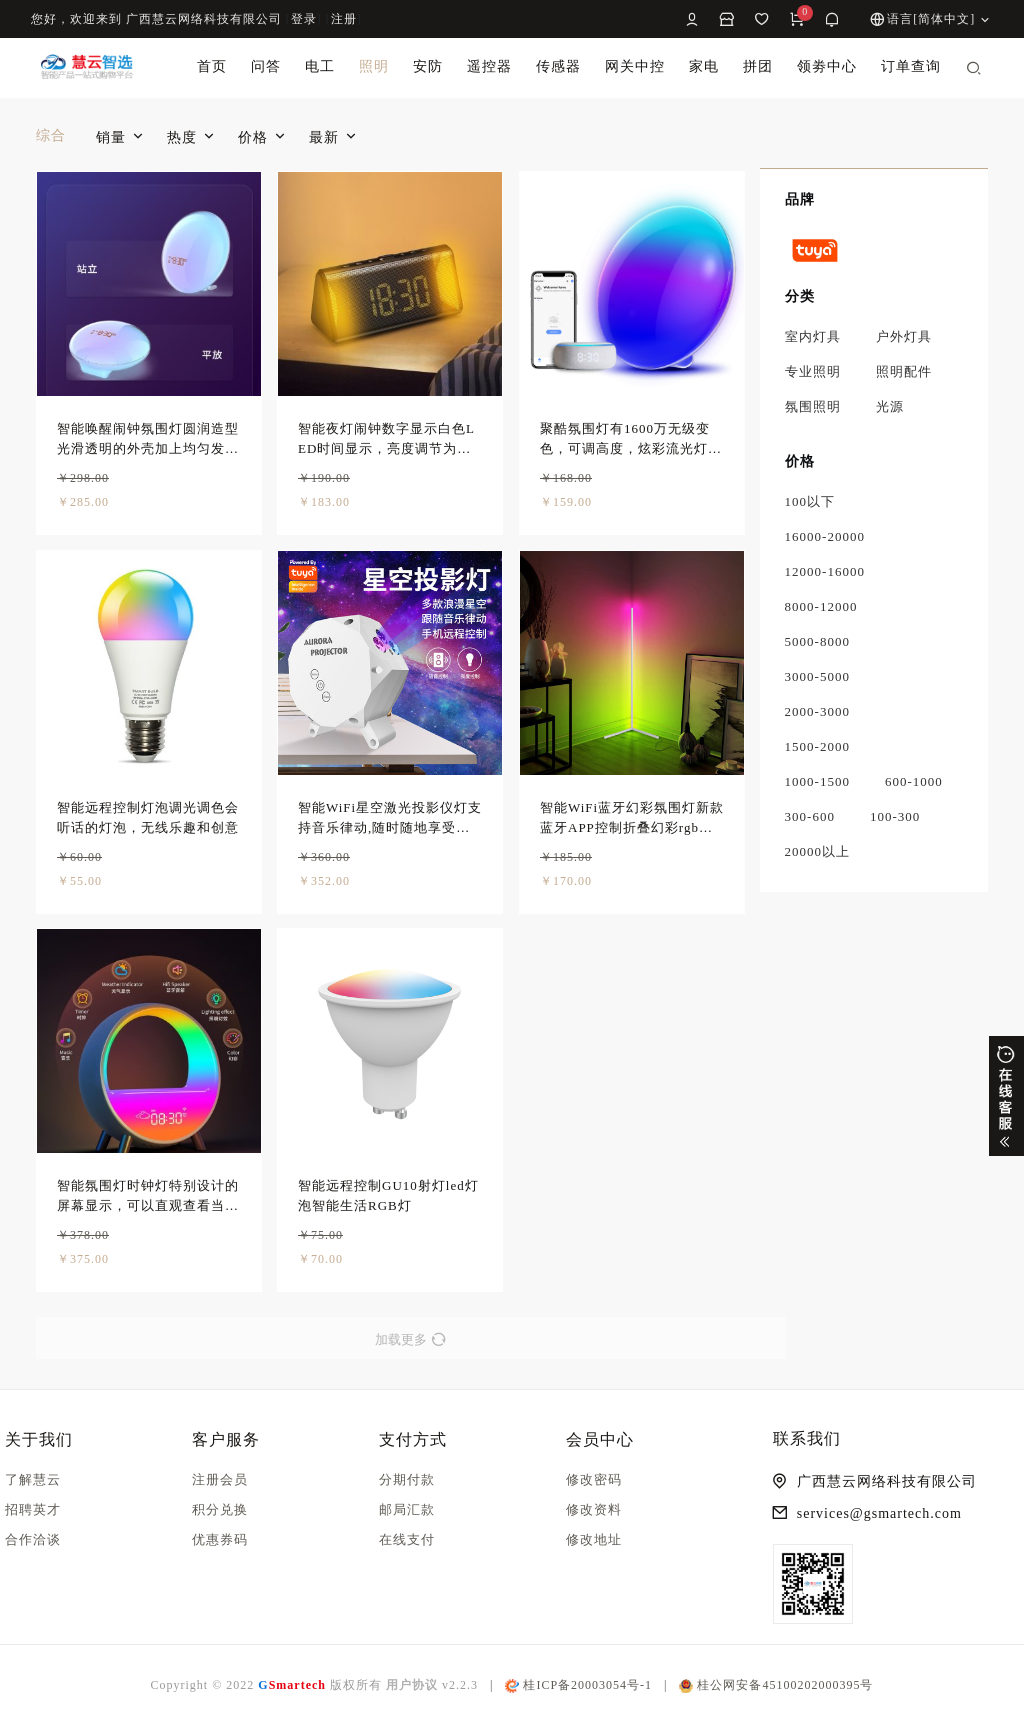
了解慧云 (33, 1479)
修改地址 (594, 1539)
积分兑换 (220, 1509)
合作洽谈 (33, 1539)
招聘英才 (33, 1509)
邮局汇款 (407, 1509)
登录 (304, 19)
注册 (344, 19)
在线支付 (407, 1539)
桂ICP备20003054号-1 (578, 1685)
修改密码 (594, 1479)
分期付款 (407, 1479)
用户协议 (412, 1685)
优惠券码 (220, 1539)
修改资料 (594, 1509)
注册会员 (220, 1479)
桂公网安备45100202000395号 (776, 1685)
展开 (1006, 1096)
